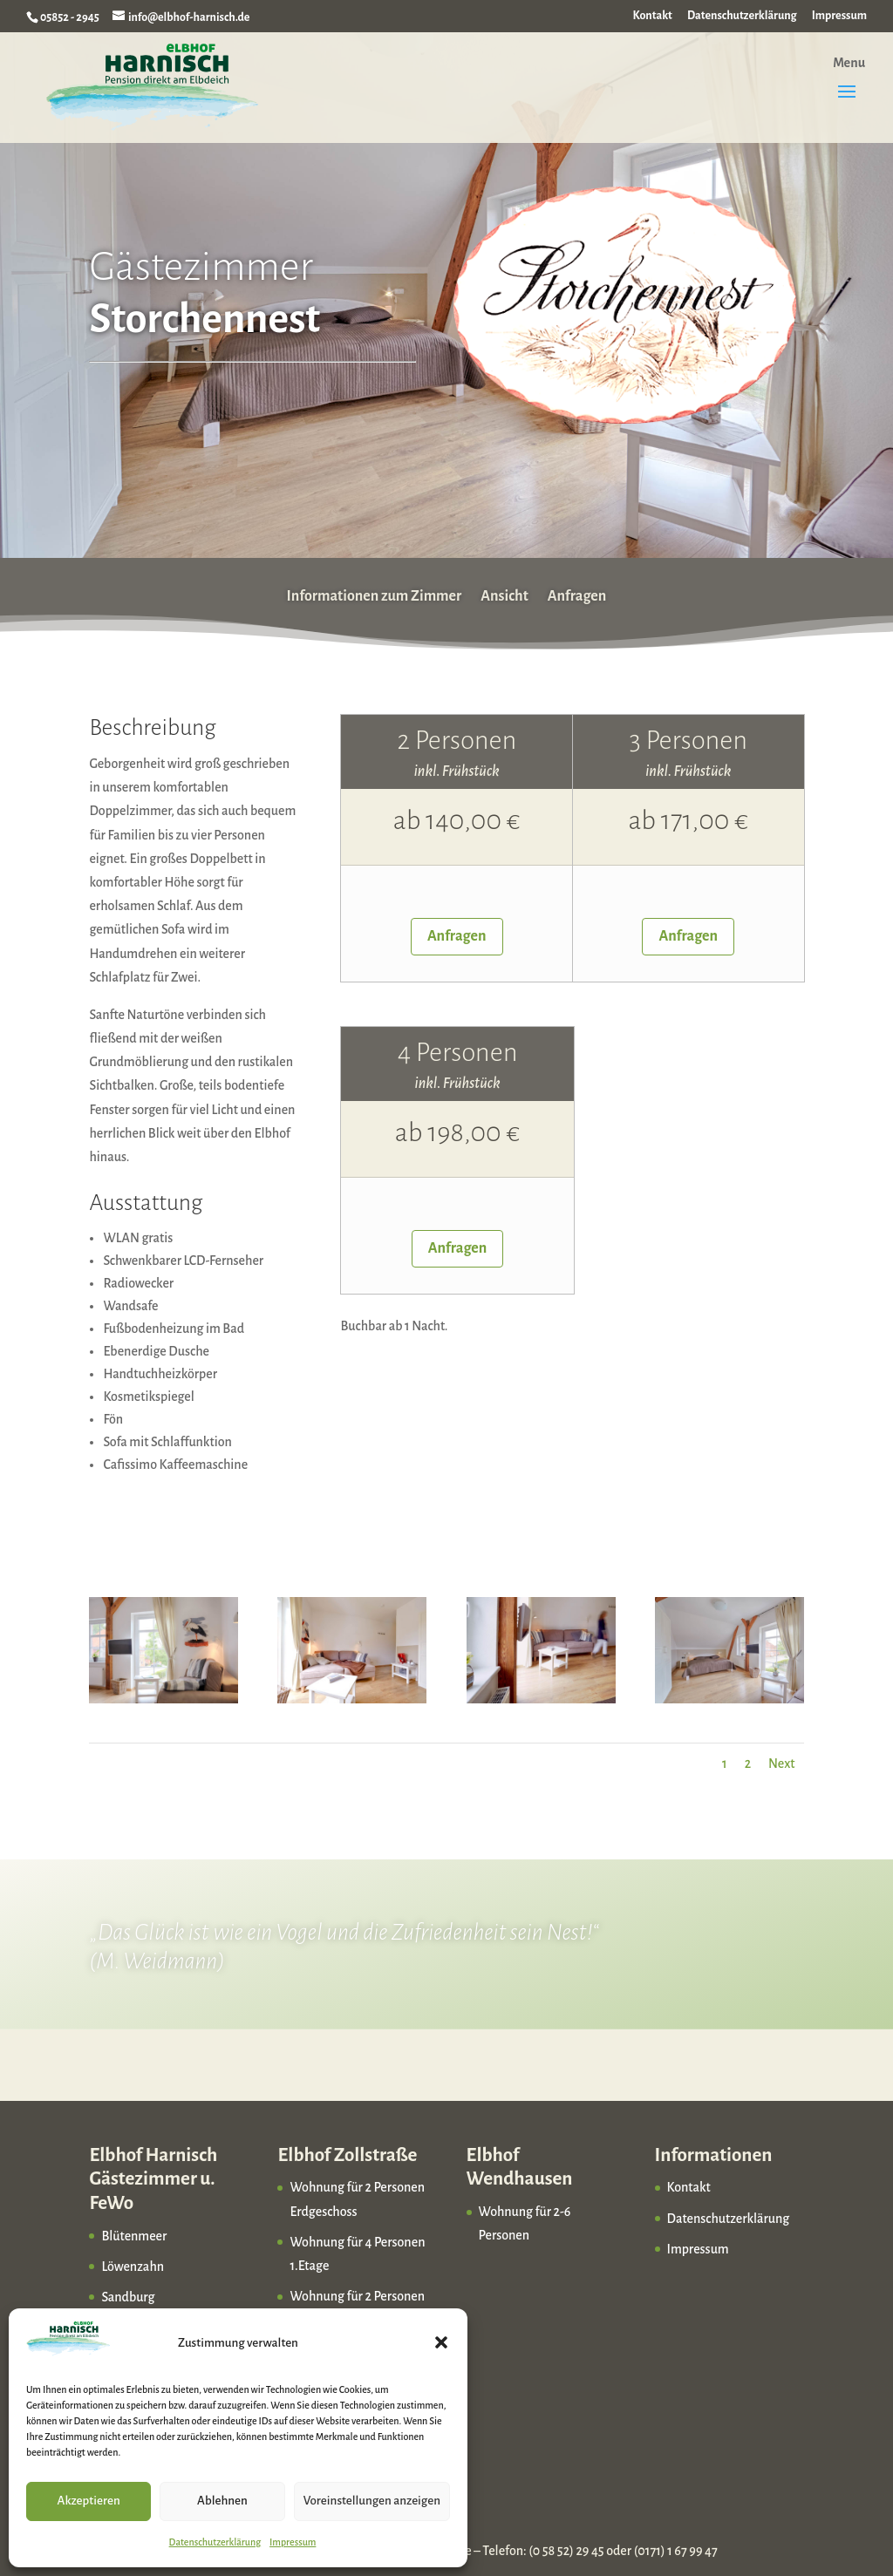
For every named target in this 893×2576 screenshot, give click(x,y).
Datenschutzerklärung (215, 2542)
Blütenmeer (134, 2236)
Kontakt (652, 16)
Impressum (292, 2542)
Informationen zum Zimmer (374, 595)
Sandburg (127, 2297)
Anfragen (577, 595)
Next (781, 1764)
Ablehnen (222, 2500)
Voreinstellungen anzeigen (371, 2500)
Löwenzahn (132, 2267)
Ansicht (504, 595)
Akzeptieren (89, 2500)
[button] (441, 2342)
